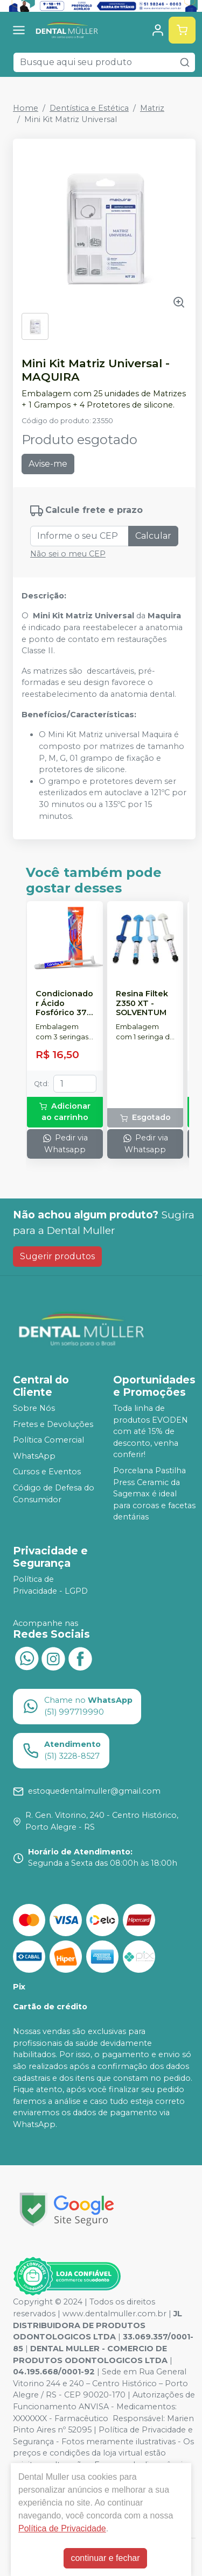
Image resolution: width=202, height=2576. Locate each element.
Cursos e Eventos (47, 1472)
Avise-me (48, 464)
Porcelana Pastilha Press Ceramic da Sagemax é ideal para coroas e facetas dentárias (154, 1494)
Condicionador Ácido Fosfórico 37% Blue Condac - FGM (65, 1003)
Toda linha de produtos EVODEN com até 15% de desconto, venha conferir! (150, 1431)
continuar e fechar (105, 2558)
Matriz (152, 108)
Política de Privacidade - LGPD (50, 1585)
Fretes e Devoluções (53, 1424)
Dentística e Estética (89, 108)
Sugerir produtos (57, 1256)
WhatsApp (34, 1456)
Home (25, 108)
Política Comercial (48, 1440)
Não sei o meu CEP (68, 554)
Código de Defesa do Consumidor (53, 1493)
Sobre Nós (34, 1408)
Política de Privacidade (62, 2528)
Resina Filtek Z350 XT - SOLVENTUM (142, 1003)
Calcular (153, 536)
